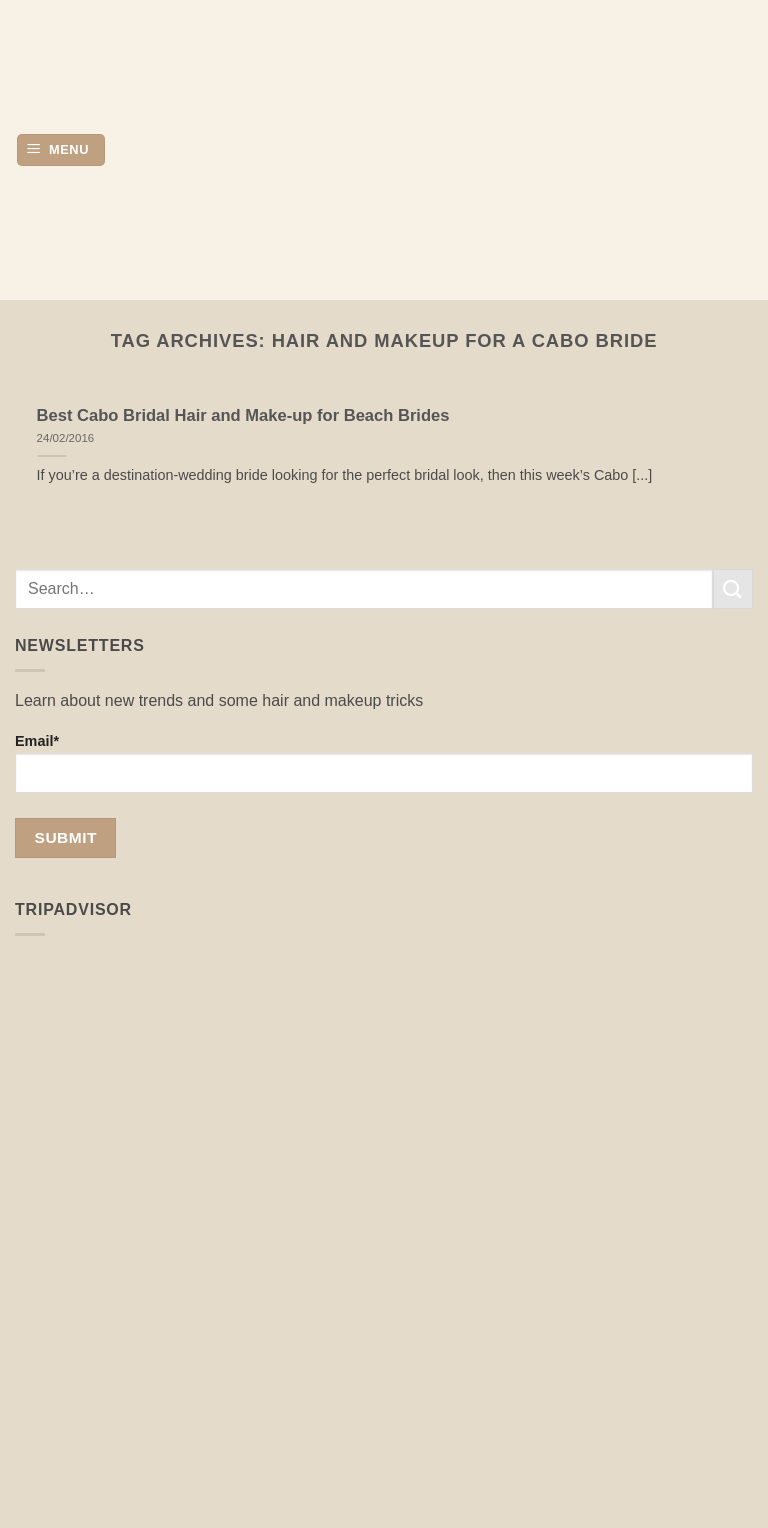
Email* (384, 763)
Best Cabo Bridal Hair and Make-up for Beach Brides (243, 415)
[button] (61, 150)
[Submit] (733, 588)
